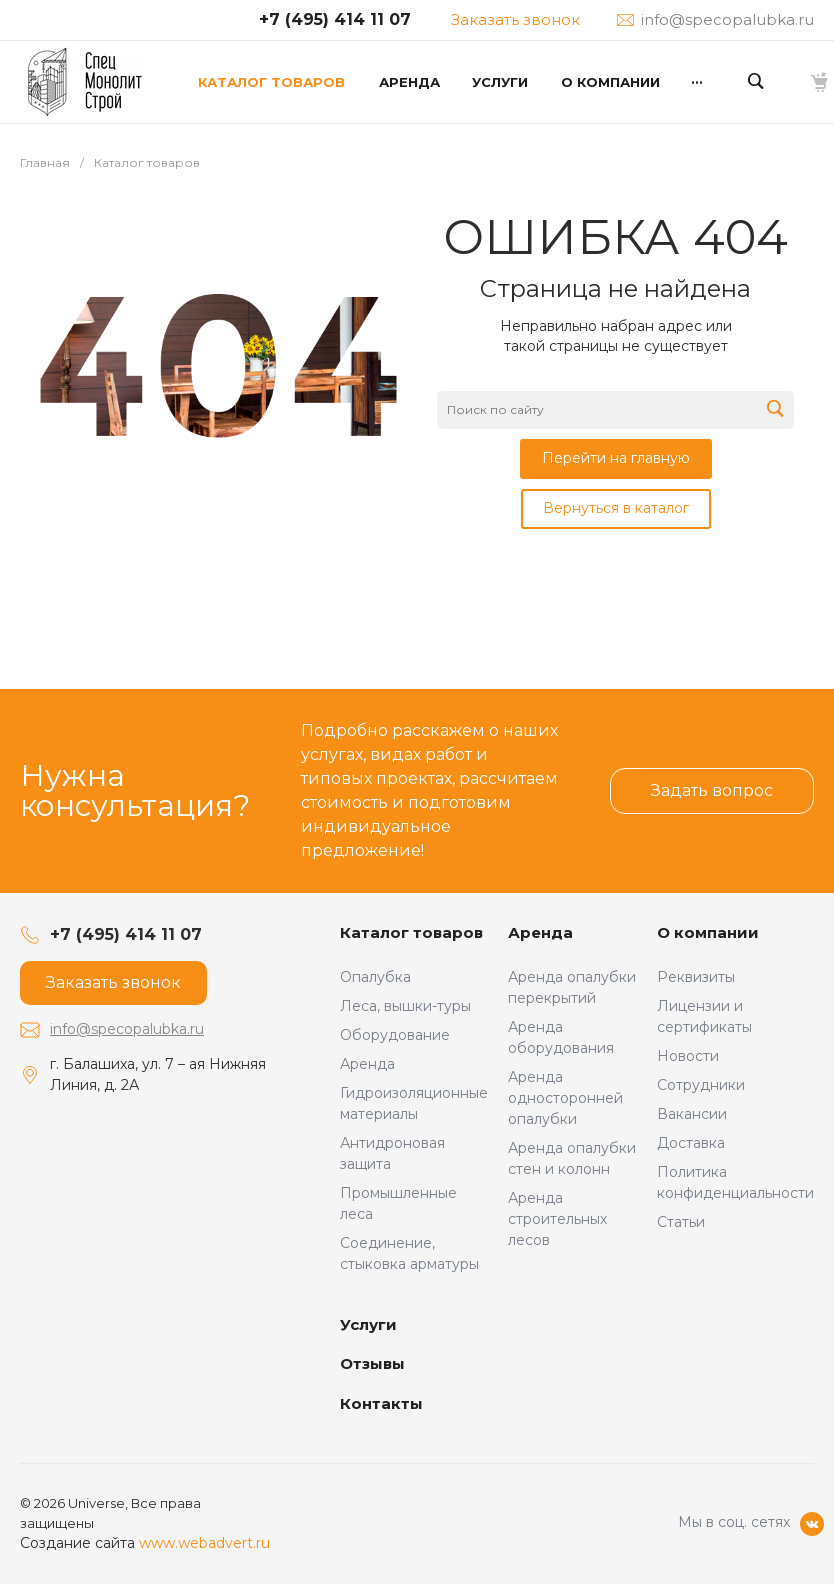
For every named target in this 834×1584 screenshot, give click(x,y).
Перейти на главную (616, 458)
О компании (708, 932)
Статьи (681, 1222)
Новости (688, 1056)
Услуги (368, 1324)
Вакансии (692, 1114)
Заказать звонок (515, 19)
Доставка (691, 1143)
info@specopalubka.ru (127, 1029)
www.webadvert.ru (204, 1543)
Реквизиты (696, 977)
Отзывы (372, 1363)
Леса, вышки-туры (405, 1006)
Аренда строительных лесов (557, 1219)
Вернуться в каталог (616, 508)
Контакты (381, 1403)
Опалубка (375, 977)
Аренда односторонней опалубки (565, 1098)
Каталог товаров (411, 932)
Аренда (367, 1064)
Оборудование (395, 1035)
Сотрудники (701, 1085)
